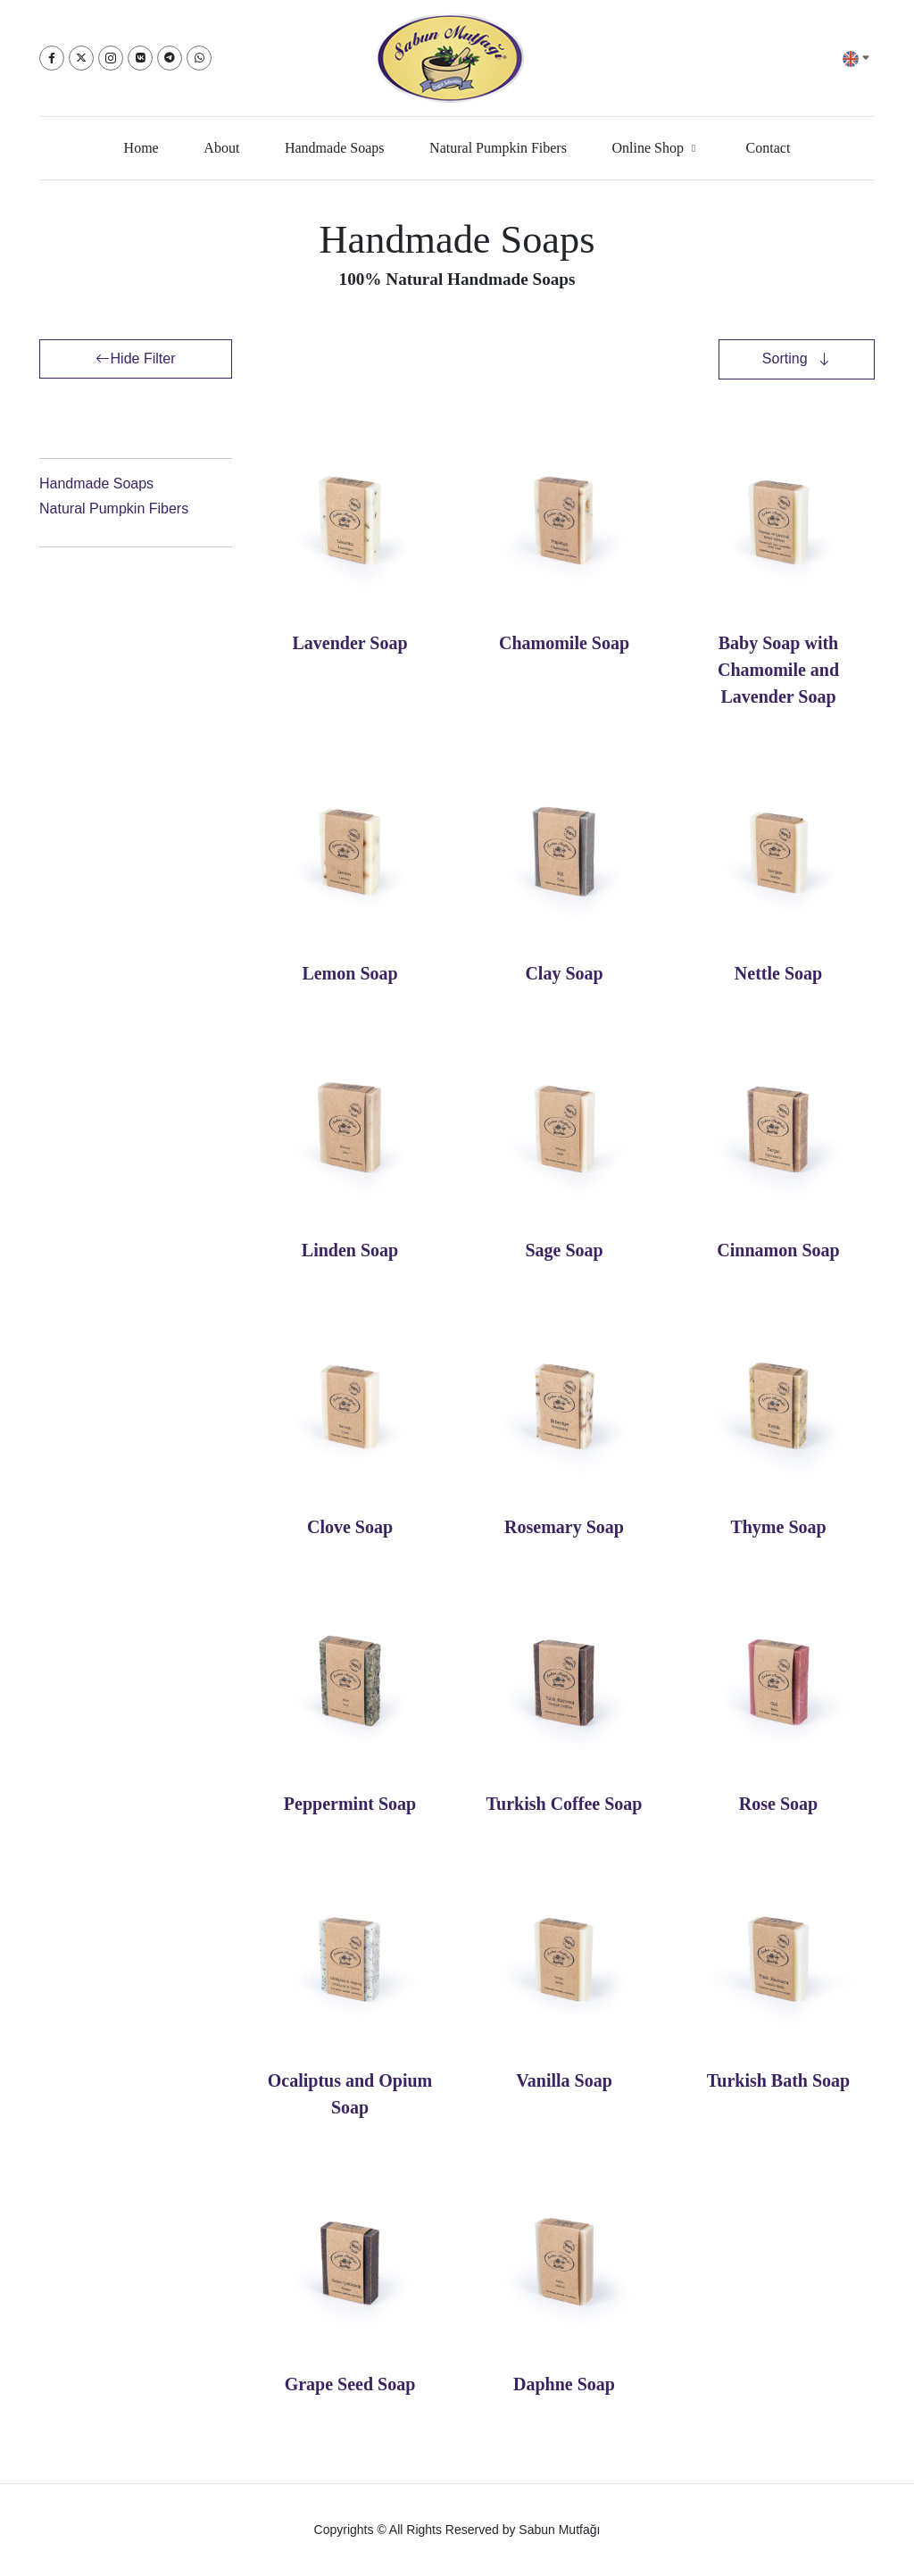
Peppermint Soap (350, 1803)
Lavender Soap (349, 643)
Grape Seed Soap (350, 2384)
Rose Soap (778, 1803)
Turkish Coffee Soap (564, 1803)
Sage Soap (563, 1250)
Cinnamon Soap (778, 1250)
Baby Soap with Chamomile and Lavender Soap (778, 669)
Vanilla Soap (564, 2080)
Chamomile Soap (564, 643)
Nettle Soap (778, 973)
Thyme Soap (778, 1527)
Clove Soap (350, 1527)
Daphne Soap (564, 2384)
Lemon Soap (349, 973)
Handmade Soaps (96, 483)
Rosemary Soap (564, 1527)
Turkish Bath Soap (778, 2080)
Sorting (786, 358)
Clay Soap (563, 973)
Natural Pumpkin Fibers (113, 508)
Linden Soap (350, 1250)
